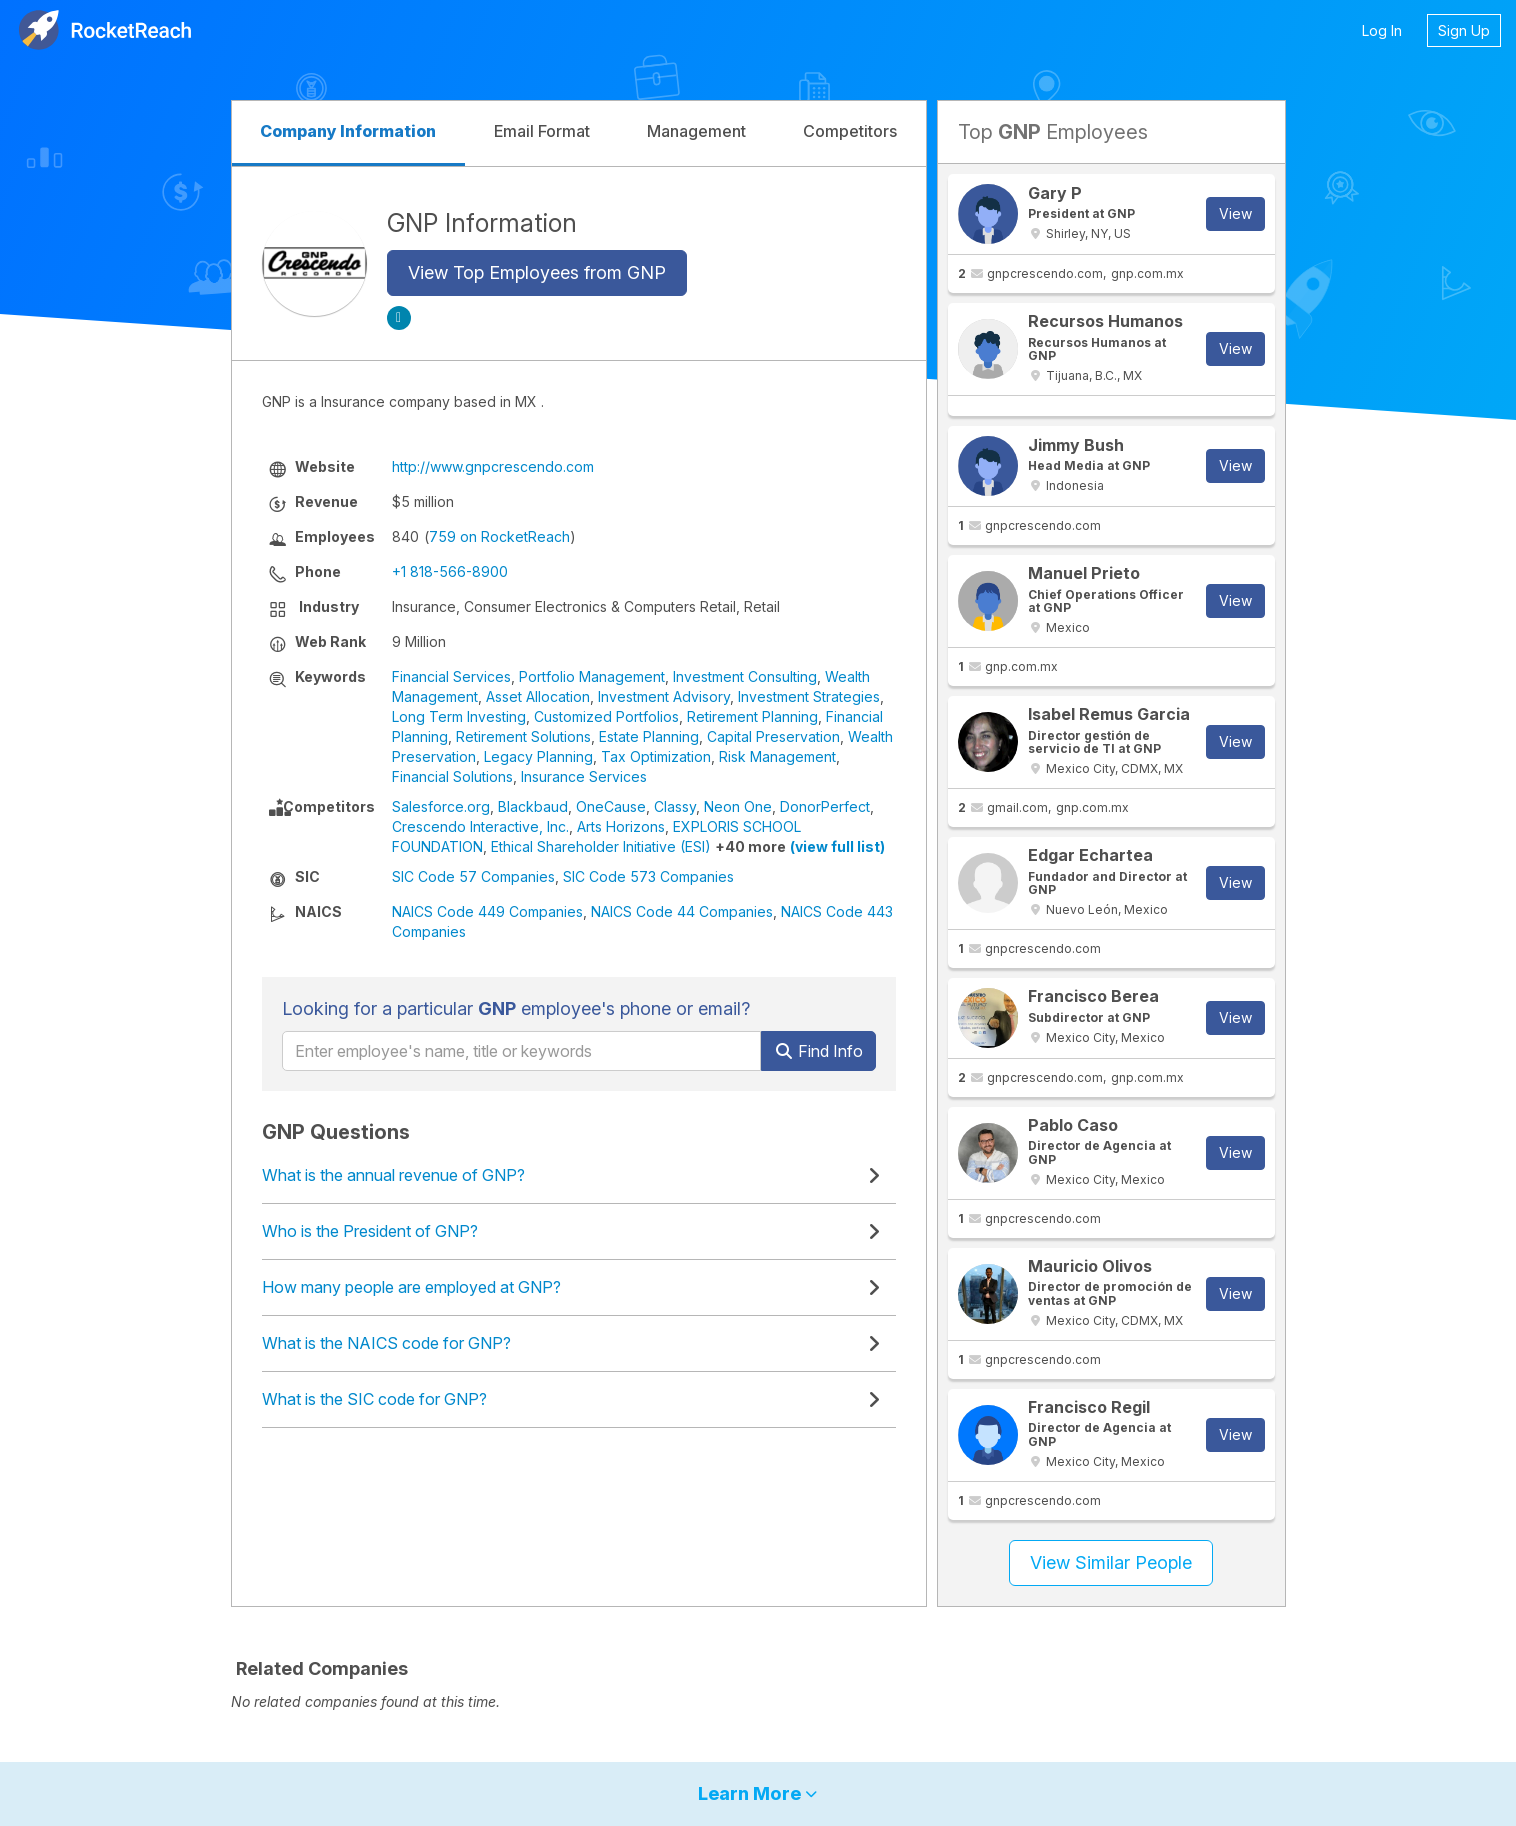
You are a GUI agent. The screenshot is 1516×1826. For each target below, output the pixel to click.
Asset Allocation (538, 696)
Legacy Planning (538, 756)
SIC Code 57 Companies (473, 876)
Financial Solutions (452, 776)
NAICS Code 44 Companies (682, 911)
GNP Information (482, 223)
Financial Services (451, 676)
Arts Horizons (621, 826)
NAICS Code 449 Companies (487, 911)
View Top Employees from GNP (537, 272)
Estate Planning (649, 736)
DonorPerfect (825, 806)
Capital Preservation (773, 736)
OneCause (611, 806)
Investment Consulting (745, 676)
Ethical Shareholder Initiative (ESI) (601, 846)
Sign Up (1464, 30)
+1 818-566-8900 (450, 571)
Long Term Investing (459, 716)
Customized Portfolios (606, 716)
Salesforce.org (441, 806)
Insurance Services (584, 776)
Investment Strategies (809, 696)
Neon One (738, 806)
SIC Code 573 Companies (648, 876)
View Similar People (1111, 1562)
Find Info (818, 1051)
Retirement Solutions (523, 736)
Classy (675, 806)
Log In (1382, 30)
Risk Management (777, 756)
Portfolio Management (592, 676)
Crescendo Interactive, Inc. (480, 826)
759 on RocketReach (499, 536)
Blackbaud (533, 806)
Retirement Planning (752, 716)
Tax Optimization (656, 756)
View (1235, 213)
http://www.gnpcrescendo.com (493, 466)
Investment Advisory (664, 696)
